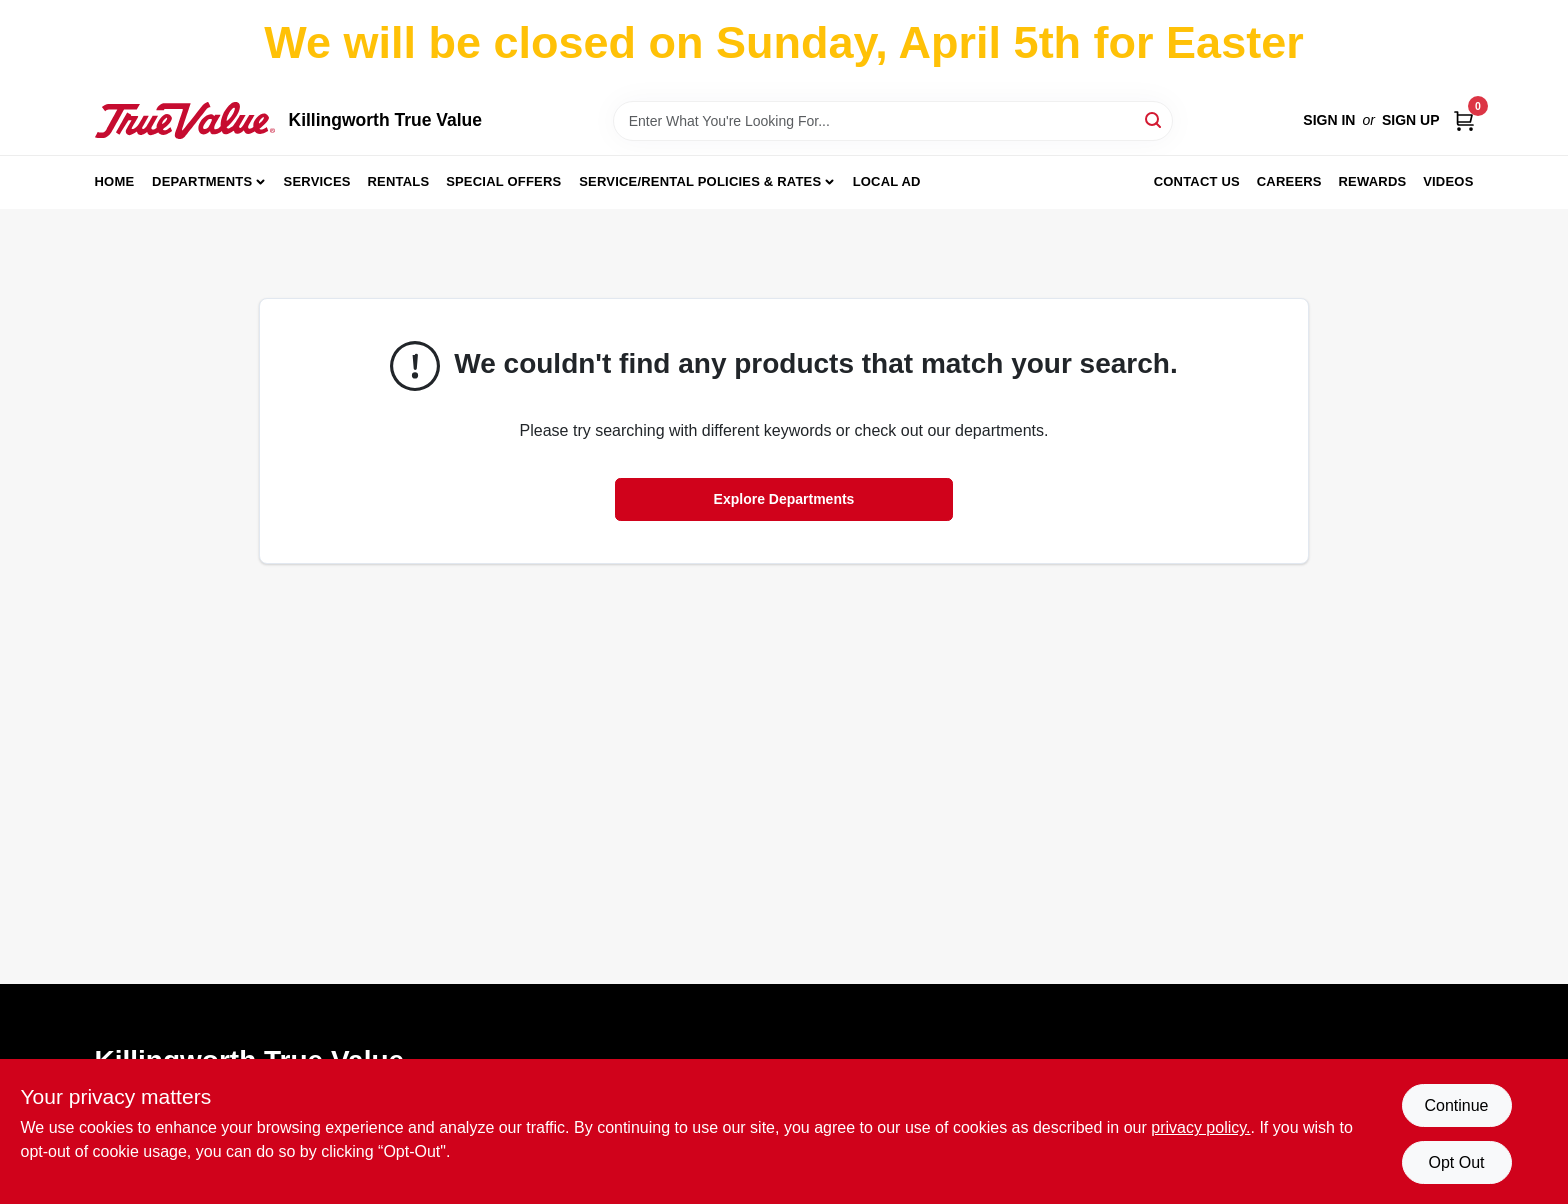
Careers (1289, 181)
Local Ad (887, 181)
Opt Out (1456, 1162)
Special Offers (503, 181)
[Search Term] (893, 121)
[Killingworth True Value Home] (185, 120)
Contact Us (1197, 181)
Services (317, 181)
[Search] (1154, 119)
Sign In (1329, 120)
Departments (202, 181)
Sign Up (1411, 120)
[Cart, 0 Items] (1464, 120)
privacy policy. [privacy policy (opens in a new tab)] (1200, 1127)
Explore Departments (784, 499)
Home (115, 181)
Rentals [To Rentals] (399, 181)
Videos (1448, 181)
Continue (1456, 1105)
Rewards (1373, 181)
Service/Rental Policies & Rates (700, 181)
